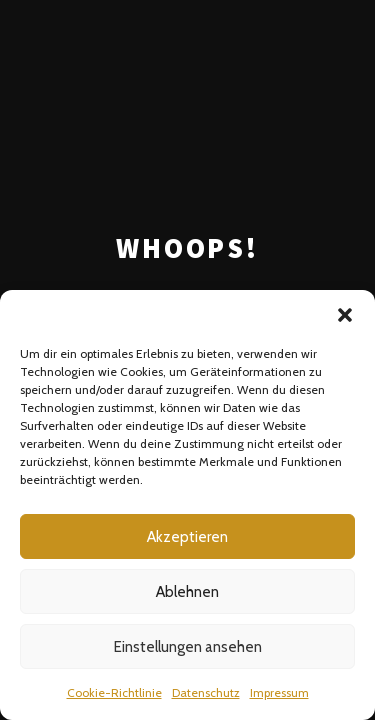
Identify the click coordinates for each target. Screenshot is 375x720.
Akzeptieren (187, 537)
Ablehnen (187, 592)
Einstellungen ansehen (188, 647)
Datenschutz (206, 692)
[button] (345, 315)
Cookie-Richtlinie (114, 692)
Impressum (279, 692)
